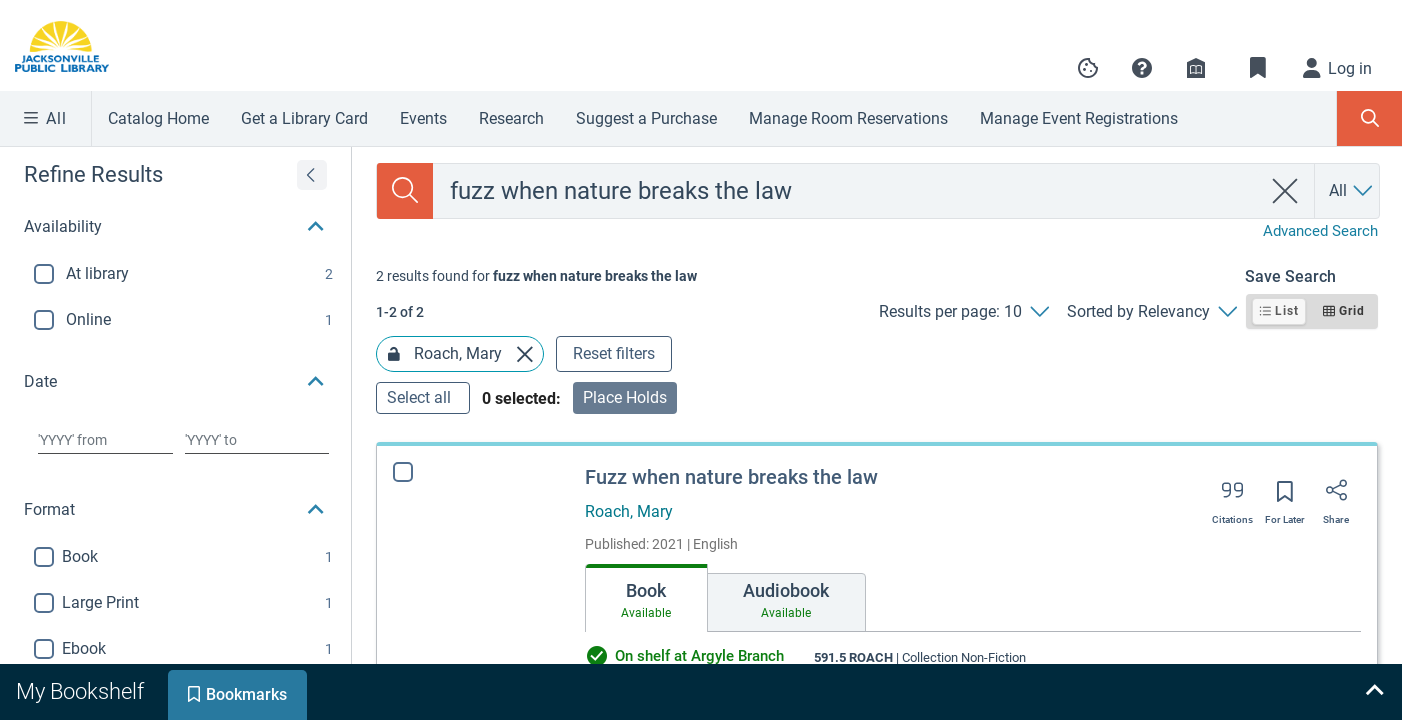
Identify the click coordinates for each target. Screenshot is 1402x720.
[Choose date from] (105, 440)
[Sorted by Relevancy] (1151, 312)
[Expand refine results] (312, 175)
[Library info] (1196, 68)
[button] (1142, 68)
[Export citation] (1232, 497)
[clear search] (1285, 191)
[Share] (1336, 497)
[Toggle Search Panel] (1369, 118)
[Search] (405, 191)
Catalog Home (158, 118)
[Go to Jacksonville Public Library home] (74, 46)
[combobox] (847, 191)
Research (511, 118)
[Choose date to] (257, 440)
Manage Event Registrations (1079, 118)
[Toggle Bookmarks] (1258, 68)
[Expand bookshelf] (1374, 692)
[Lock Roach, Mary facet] (395, 354)
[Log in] (1338, 68)
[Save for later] (1285, 498)
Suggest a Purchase (646, 118)
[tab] (646, 598)
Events (423, 118)
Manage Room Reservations (848, 118)
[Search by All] (1352, 191)
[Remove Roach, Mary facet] (525, 354)
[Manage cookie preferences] (1088, 68)
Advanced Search (1320, 231)
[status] (536, 276)
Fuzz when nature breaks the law (731, 477)
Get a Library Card (304, 118)
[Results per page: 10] (963, 312)
